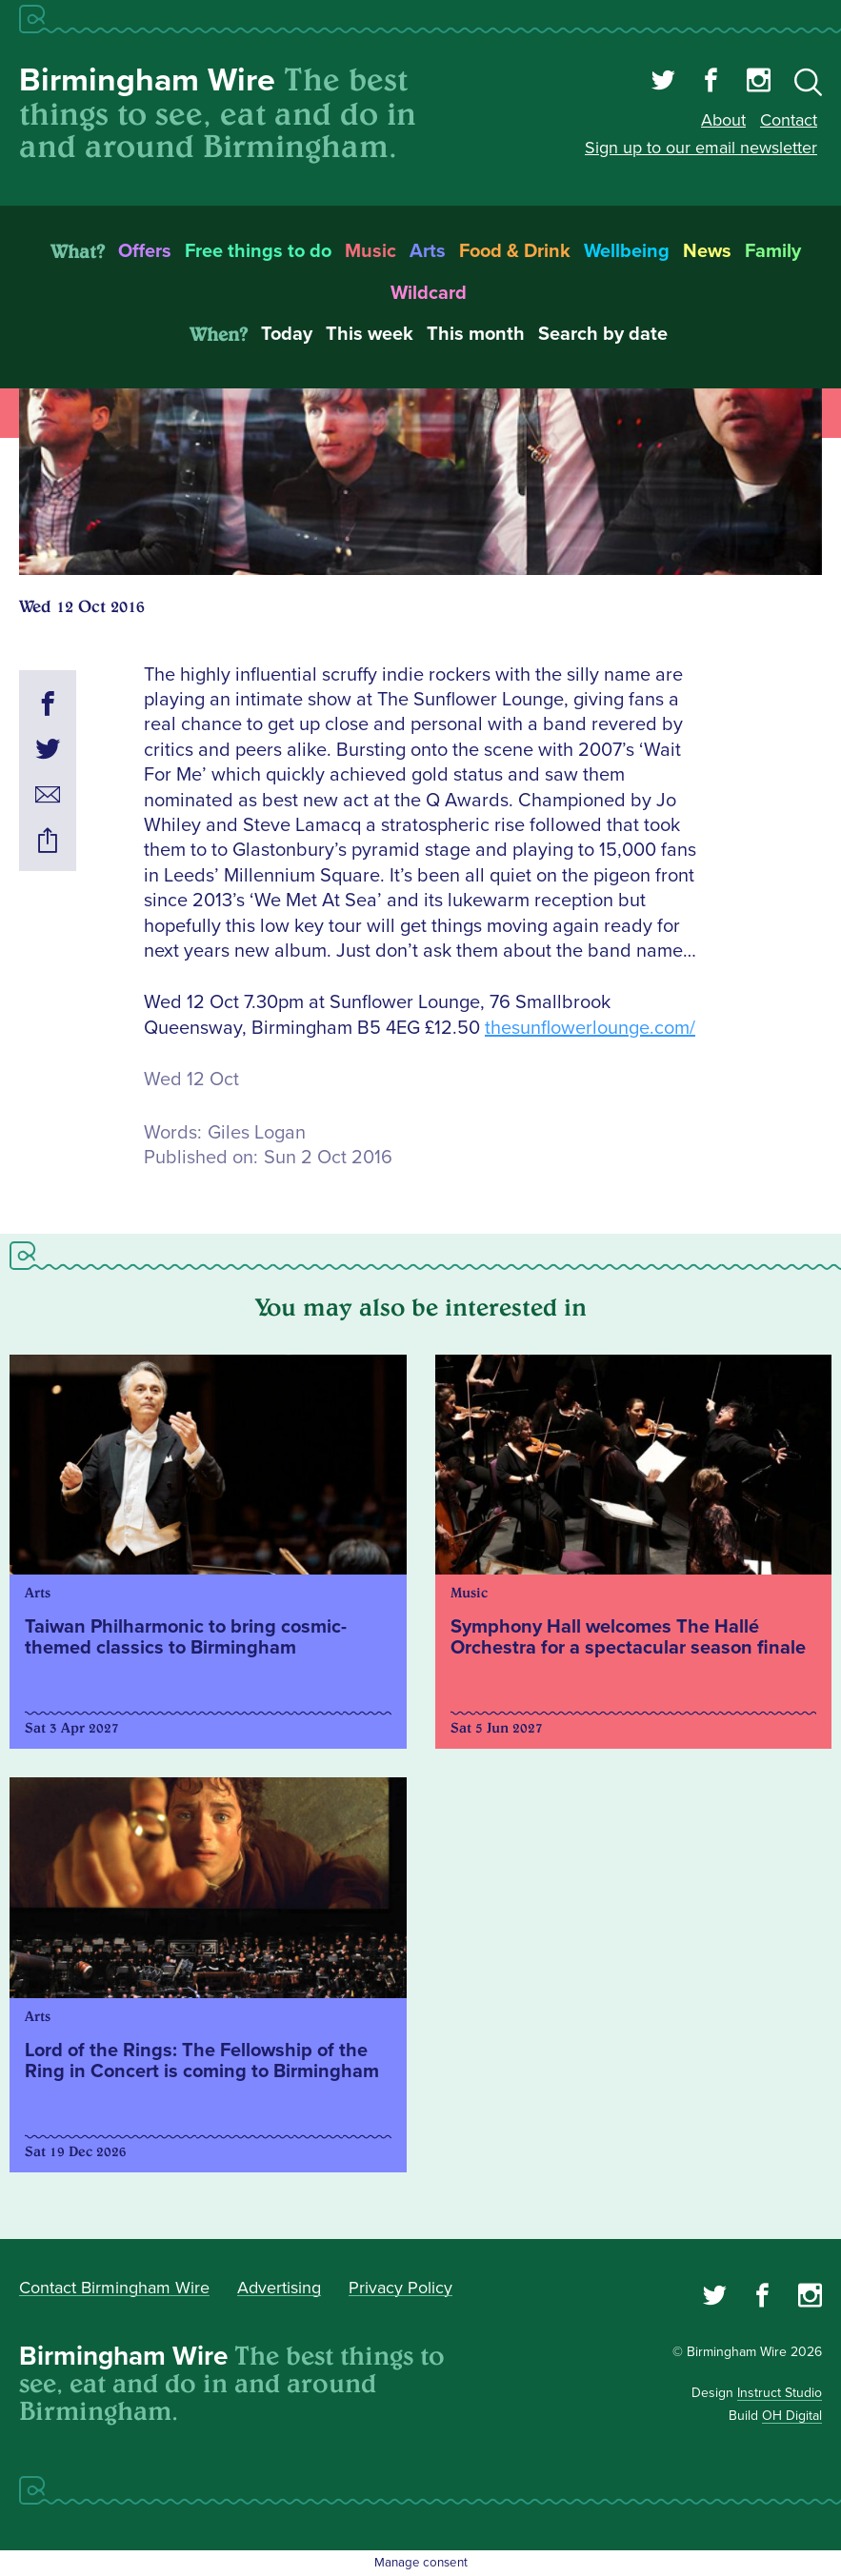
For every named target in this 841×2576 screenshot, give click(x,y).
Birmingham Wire (147, 80)
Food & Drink (515, 251)
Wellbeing (627, 251)
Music (370, 251)
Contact (788, 119)
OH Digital (792, 2416)
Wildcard (428, 293)
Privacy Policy (400, 2287)
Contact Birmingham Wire (114, 2287)
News (707, 251)
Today (286, 334)
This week (369, 334)
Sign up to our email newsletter (701, 147)
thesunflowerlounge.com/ (590, 1028)
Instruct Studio (779, 2393)
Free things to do (258, 251)
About (723, 119)
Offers (144, 251)
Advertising (279, 2287)
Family (773, 251)
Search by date (603, 334)
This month (476, 334)
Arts (428, 251)
